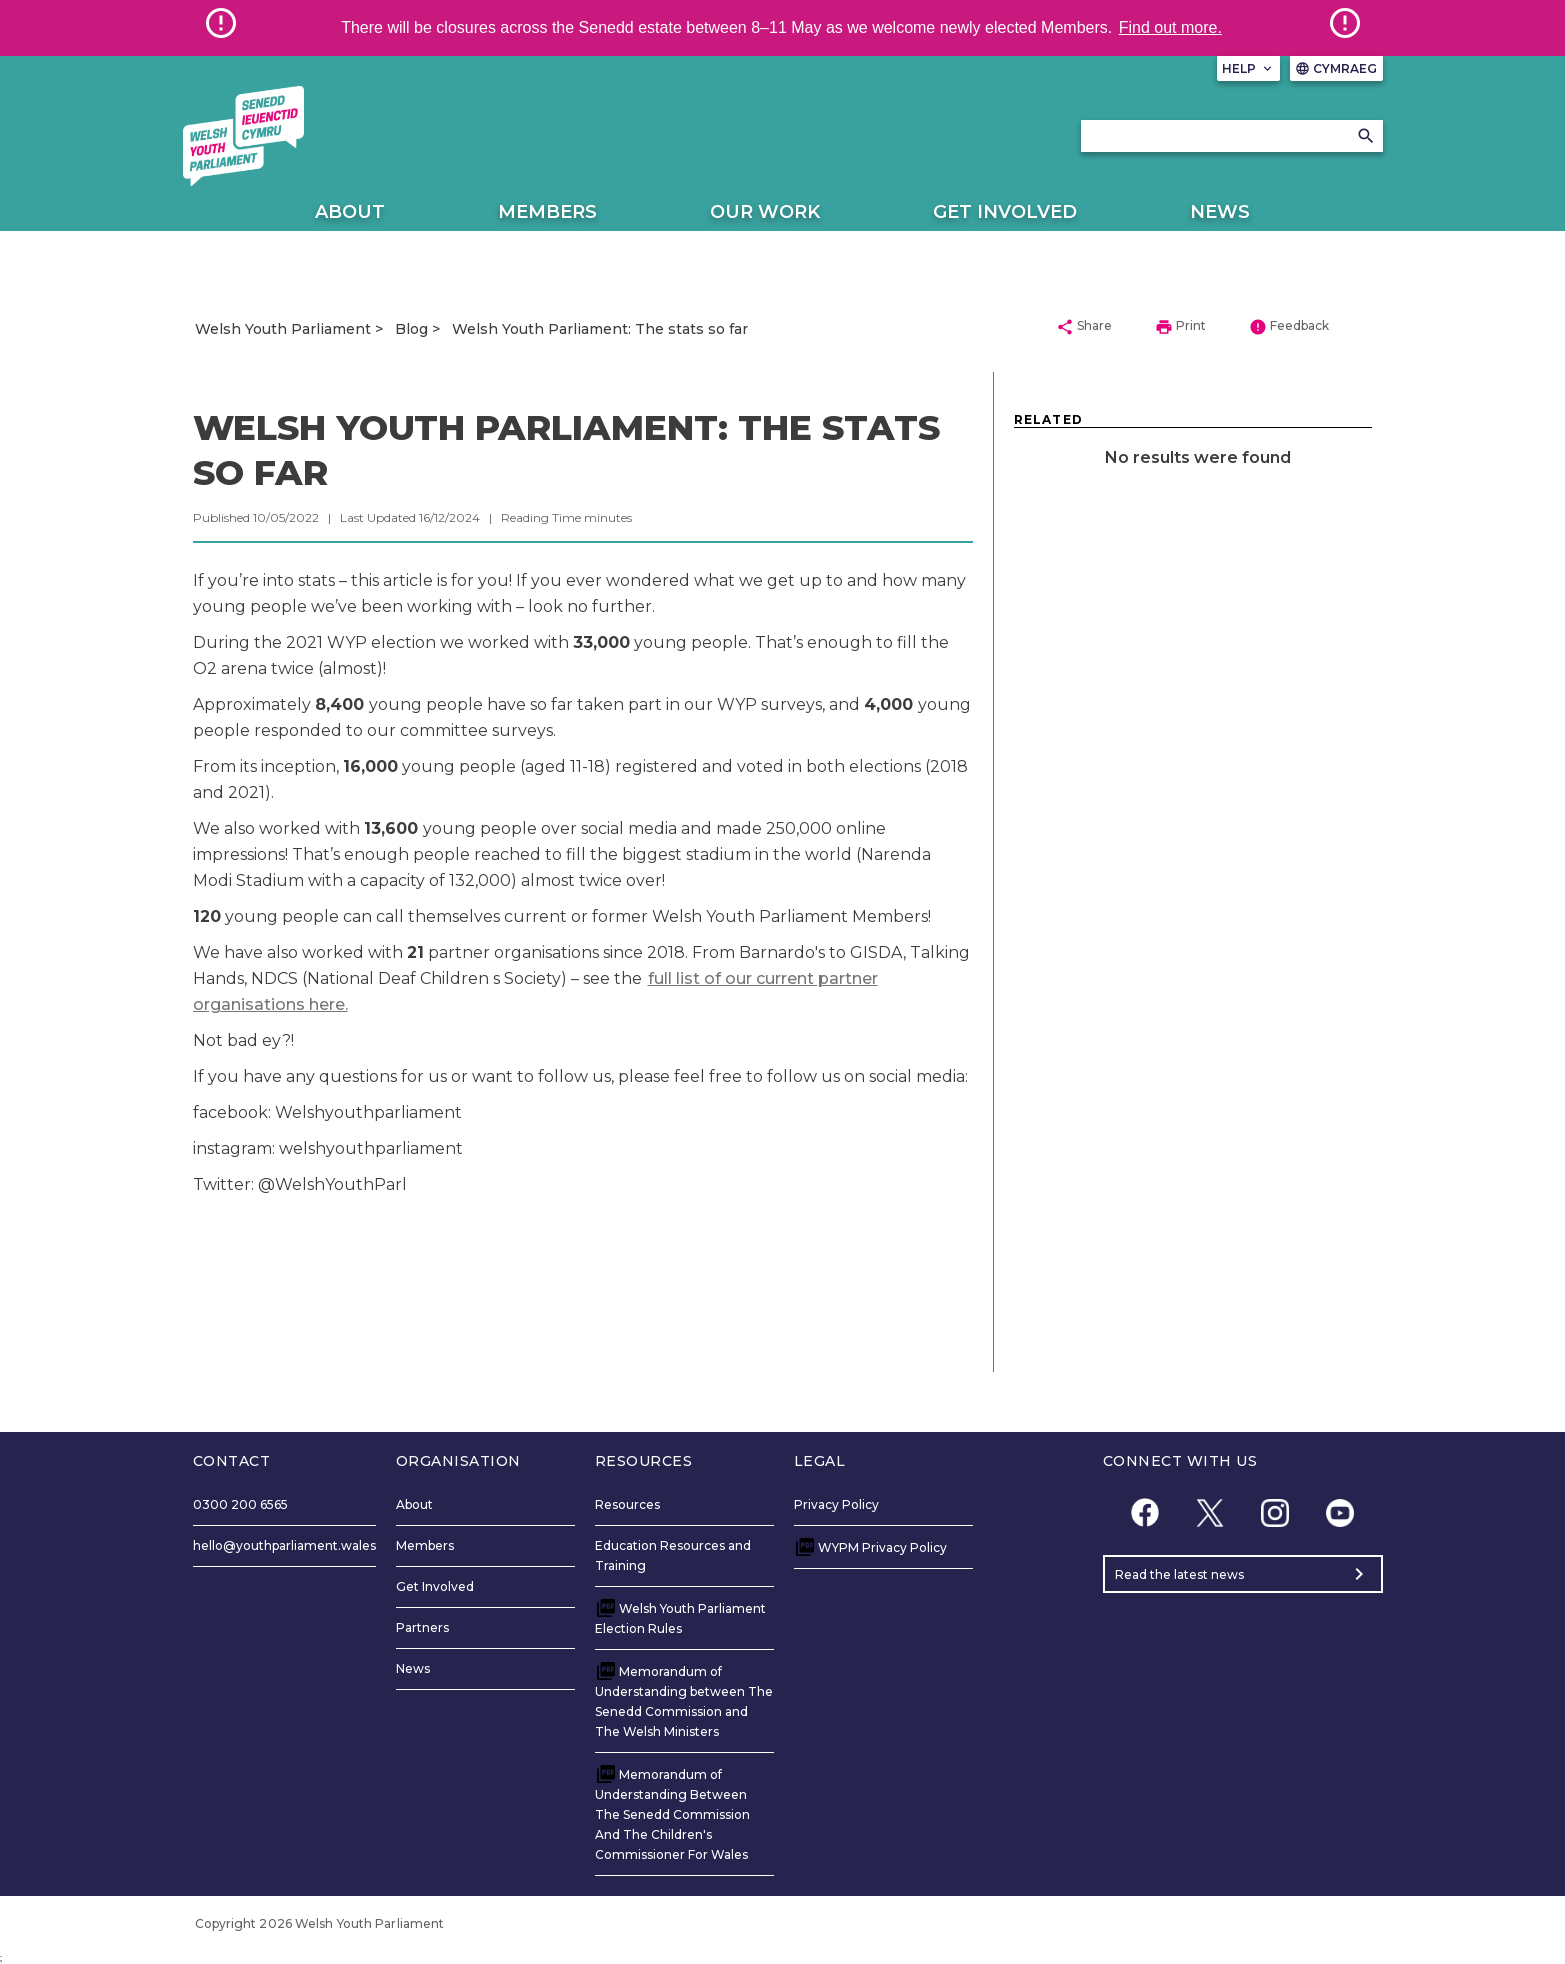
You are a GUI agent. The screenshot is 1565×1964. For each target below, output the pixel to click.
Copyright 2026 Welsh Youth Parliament (320, 1923)
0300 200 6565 (240, 1504)
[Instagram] (1275, 1512)
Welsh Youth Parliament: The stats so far (600, 329)
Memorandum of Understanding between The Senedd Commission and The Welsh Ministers (684, 1701)
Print (1180, 327)
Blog (411, 329)
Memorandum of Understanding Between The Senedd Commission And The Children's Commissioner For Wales (672, 1814)
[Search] (1366, 136)
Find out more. (1170, 27)
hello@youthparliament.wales (284, 1545)
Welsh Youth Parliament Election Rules (680, 1618)
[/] (244, 136)
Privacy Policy (836, 1504)
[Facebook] (1145, 1512)
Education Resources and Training (673, 1555)
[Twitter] (1210, 1512)
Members (547, 212)
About (350, 212)
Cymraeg (1336, 68)
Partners (422, 1627)
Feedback (1289, 327)
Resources (627, 1504)
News (1220, 212)
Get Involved (1005, 212)
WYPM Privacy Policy (882, 1547)
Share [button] (1084, 327)
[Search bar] (1232, 136)
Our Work (765, 212)
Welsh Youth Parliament (283, 329)
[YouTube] (1340, 1512)
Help (1248, 68)
